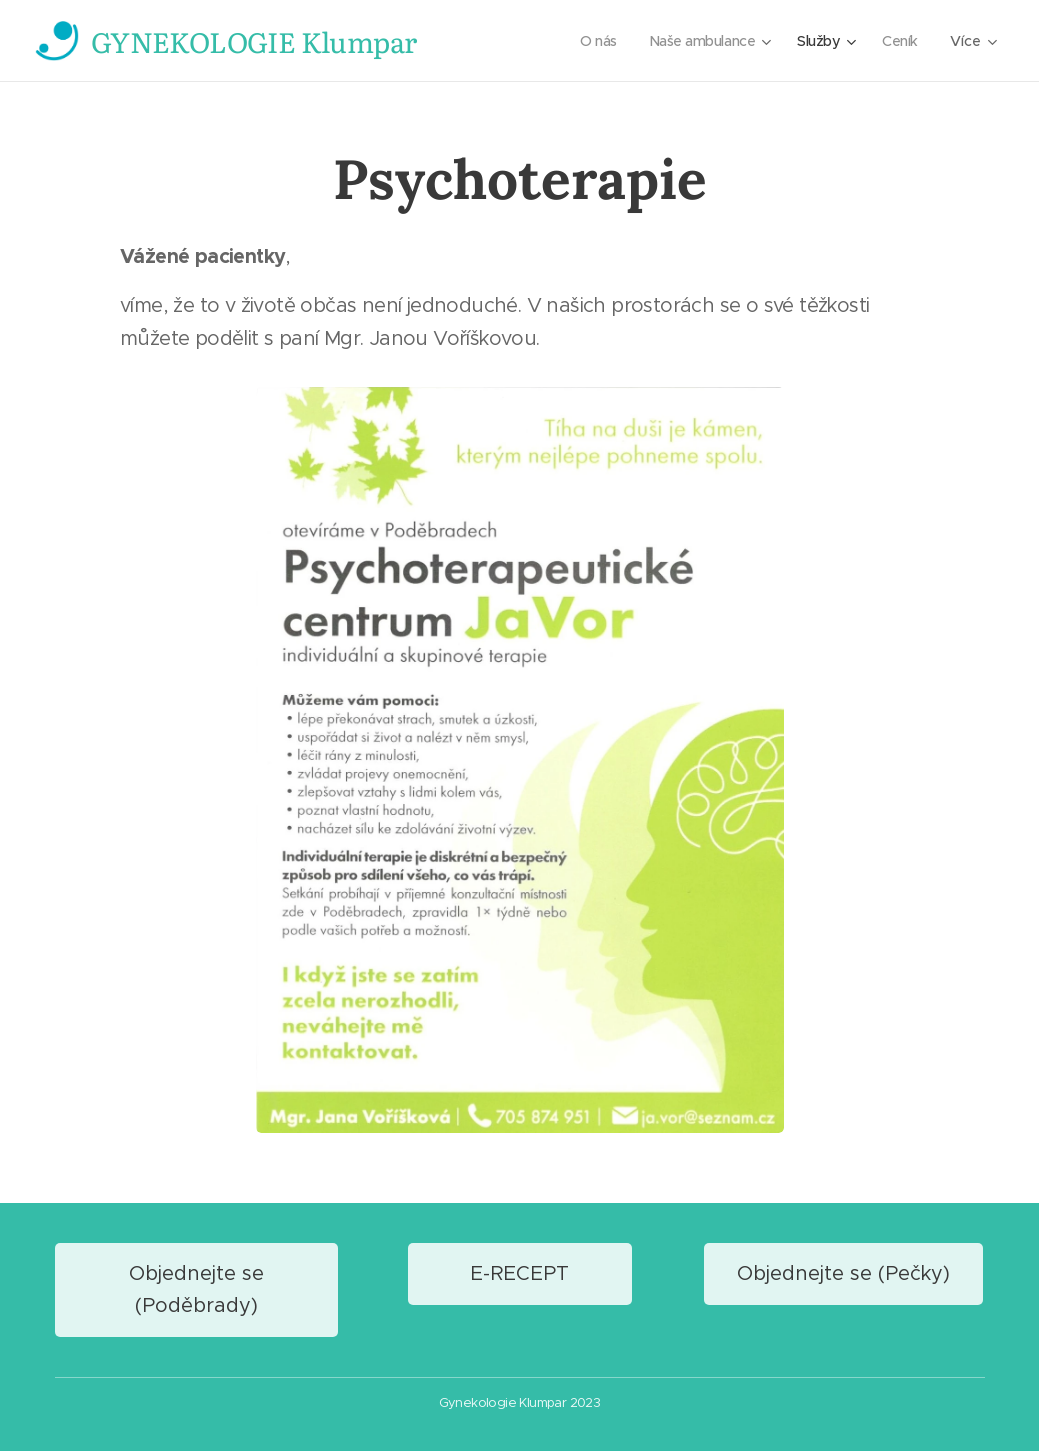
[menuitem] (591, 41)
